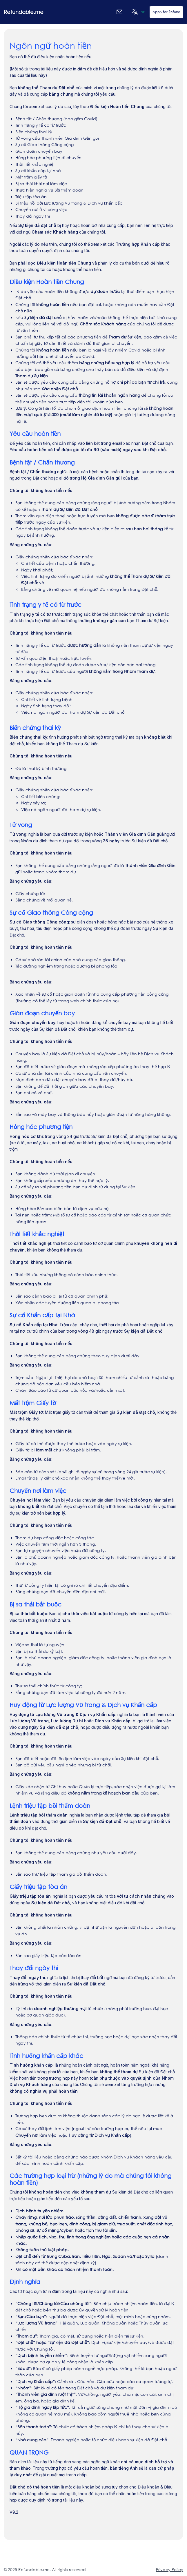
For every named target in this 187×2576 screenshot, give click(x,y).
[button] (137, 12)
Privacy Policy (169, 2569)
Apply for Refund (166, 12)
